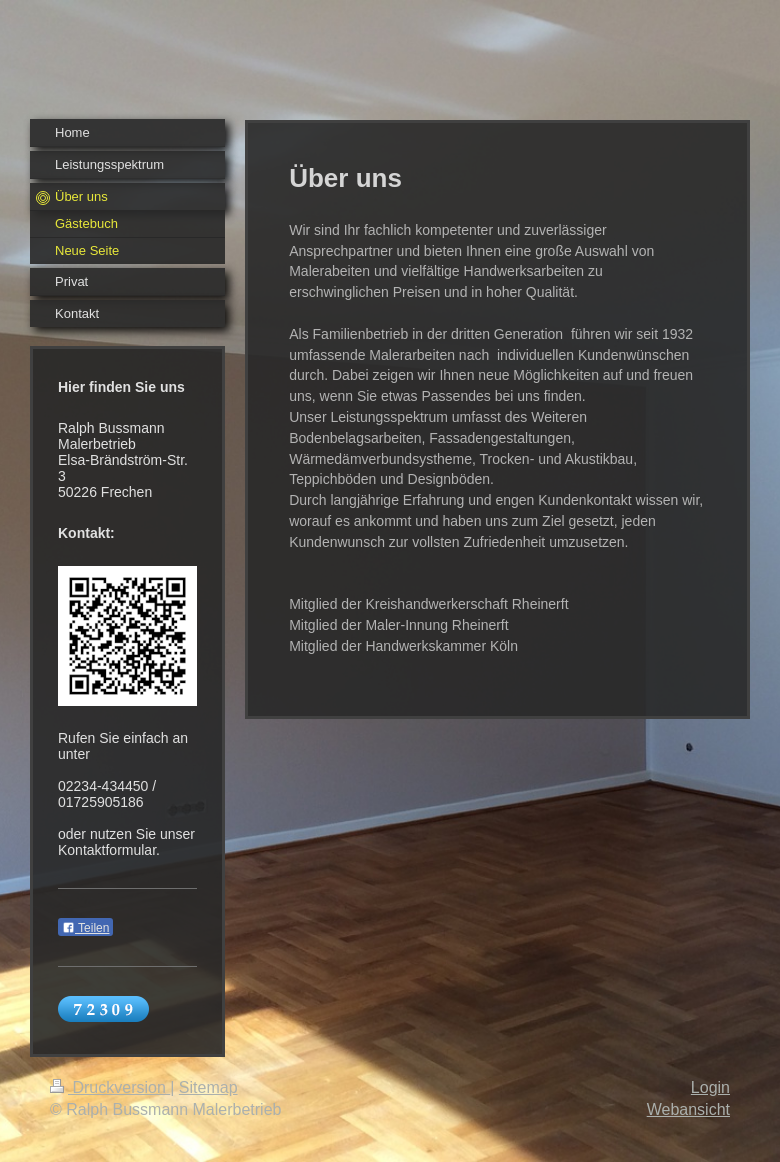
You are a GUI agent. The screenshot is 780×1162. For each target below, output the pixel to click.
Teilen (85, 928)
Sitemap (208, 1087)
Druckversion (110, 1087)
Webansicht (688, 1109)
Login (710, 1087)
